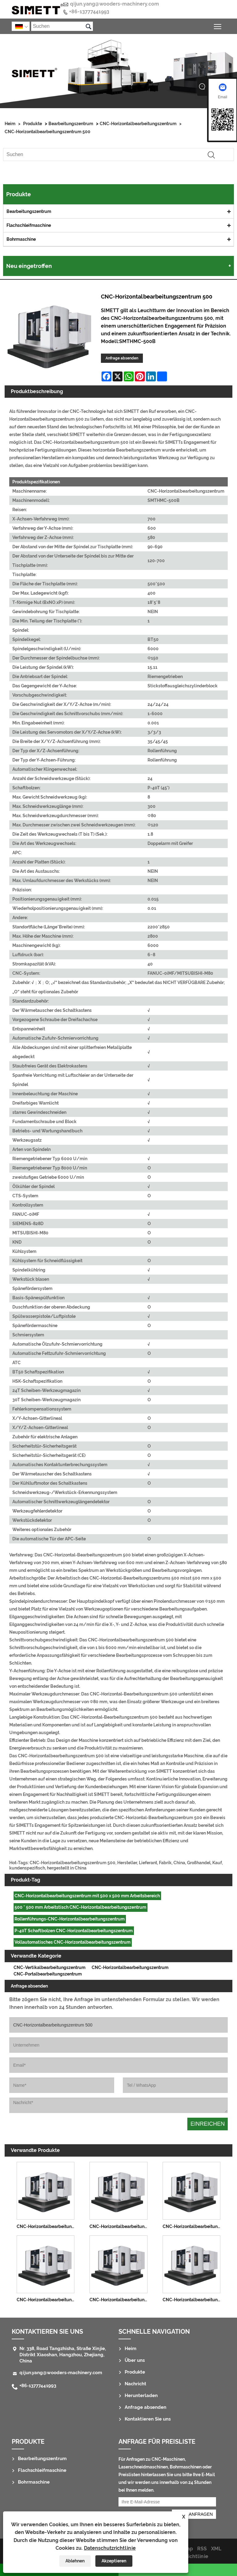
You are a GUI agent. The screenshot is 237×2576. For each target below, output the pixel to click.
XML (216, 2549)
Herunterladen (141, 2395)
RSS (202, 2549)
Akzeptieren (114, 2560)
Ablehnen (75, 2560)
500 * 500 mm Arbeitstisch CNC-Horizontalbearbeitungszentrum (80, 1907)
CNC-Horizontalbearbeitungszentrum (138, 123)
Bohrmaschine (21, 239)
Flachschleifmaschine (28, 225)
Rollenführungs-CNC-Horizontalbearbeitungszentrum (70, 1918)
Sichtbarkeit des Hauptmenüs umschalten (218, 25)
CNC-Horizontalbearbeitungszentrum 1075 (47, 2226)
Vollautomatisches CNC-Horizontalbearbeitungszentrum (73, 1942)
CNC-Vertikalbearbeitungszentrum (49, 1967)
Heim (10, 123)
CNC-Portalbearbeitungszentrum (48, 1973)
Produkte (32, 123)
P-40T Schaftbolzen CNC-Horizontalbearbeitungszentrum (74, 1930)
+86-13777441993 (89, 12)
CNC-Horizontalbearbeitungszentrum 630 (47, 2299)
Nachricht (135, 2384)
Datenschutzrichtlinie (110, 2548)
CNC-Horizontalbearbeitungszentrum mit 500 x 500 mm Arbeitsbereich (87, 1895)
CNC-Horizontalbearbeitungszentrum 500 (47, 131)
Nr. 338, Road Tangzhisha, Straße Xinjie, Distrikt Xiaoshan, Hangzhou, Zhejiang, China (62, 2355)
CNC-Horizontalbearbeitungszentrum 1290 (119, 2226)
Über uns (135, 2360)
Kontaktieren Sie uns (47, 2331)
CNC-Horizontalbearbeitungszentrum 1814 (193, 2226)
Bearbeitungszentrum (70, 123)
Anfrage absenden (122, 358)
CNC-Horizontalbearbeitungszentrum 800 (119, 2299)
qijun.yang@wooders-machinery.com (114, 4)
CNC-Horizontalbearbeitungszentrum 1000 (193, 2299)
